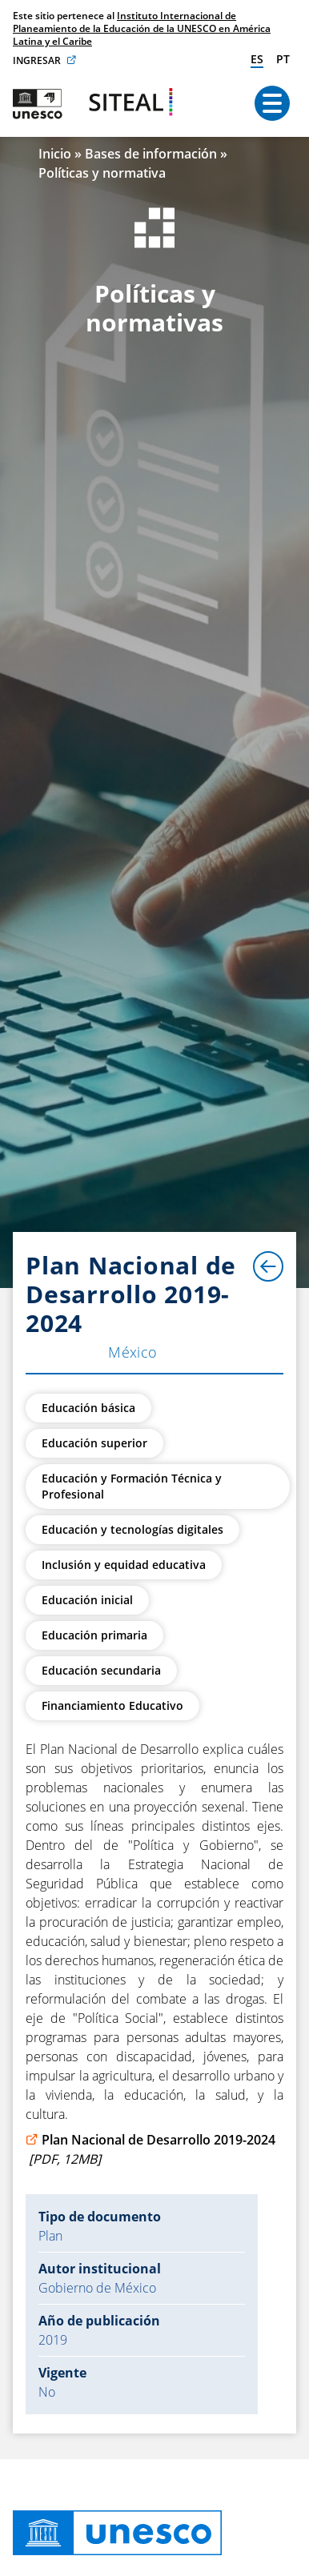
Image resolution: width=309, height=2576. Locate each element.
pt (283, 58)
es (257, 58)
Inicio (54, 154)
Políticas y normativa (102, 173)
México (133, 1352)
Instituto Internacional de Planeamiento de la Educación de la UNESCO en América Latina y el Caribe (142, 28)
